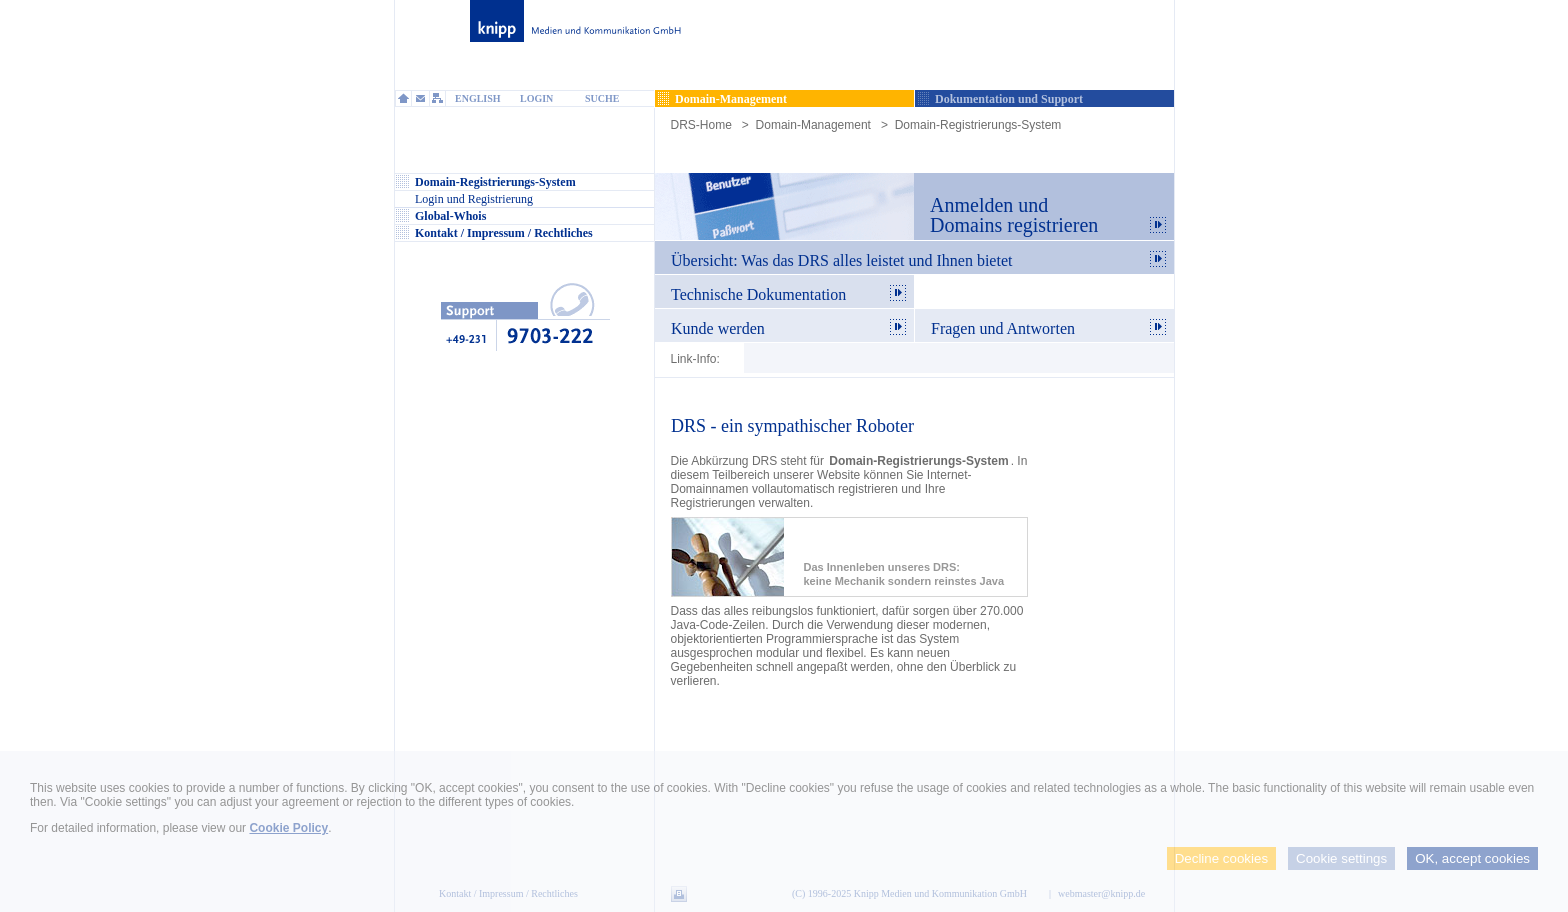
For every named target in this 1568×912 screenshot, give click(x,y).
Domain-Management (813, 125)
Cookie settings (1341, 858)
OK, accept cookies (1472, 858)
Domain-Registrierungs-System (978, 125)
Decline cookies (1221, 858)
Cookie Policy (288, 828)
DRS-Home (701, 125)
